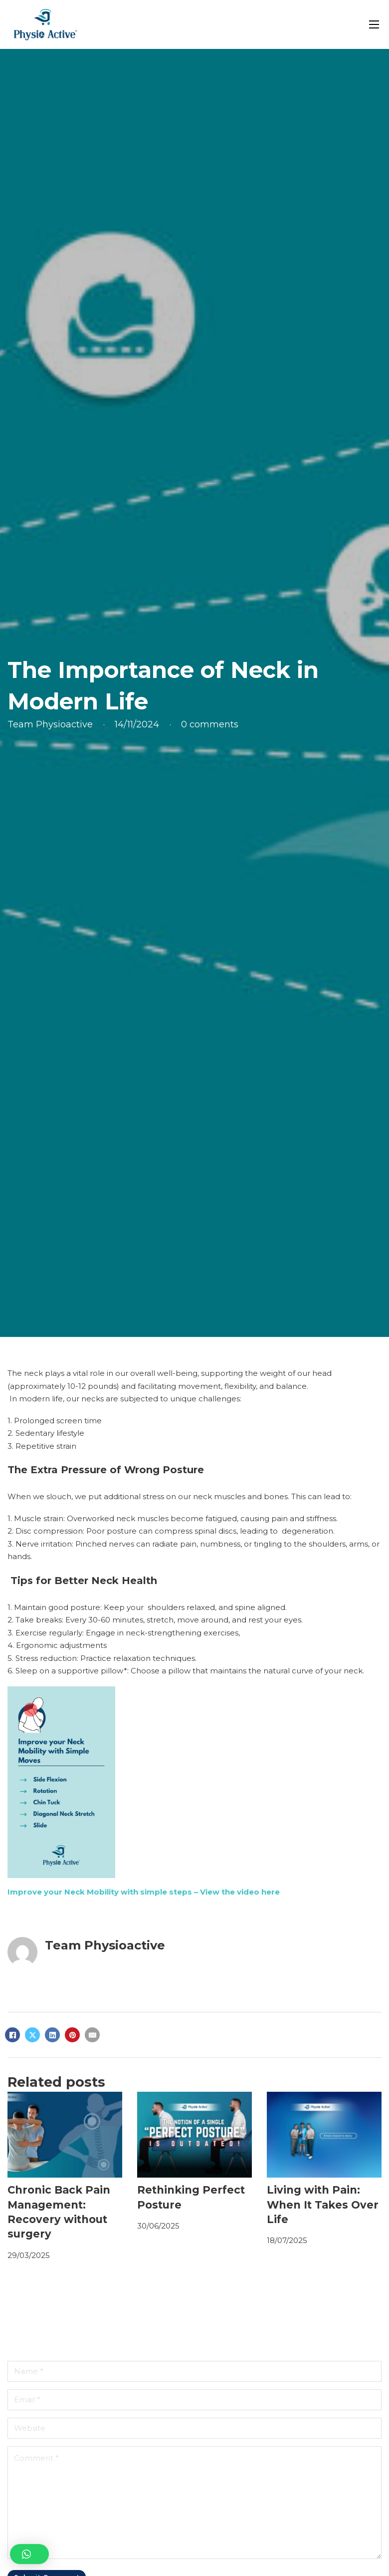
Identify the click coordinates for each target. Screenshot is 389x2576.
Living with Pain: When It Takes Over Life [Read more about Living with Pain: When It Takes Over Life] (323, 2205)
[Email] (92, 2034)
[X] (32, 2034)
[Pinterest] (72, 2034)
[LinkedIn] (52, 2034)
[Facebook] (12, 2034)
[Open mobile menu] (374, 24)
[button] (29, 2554)
